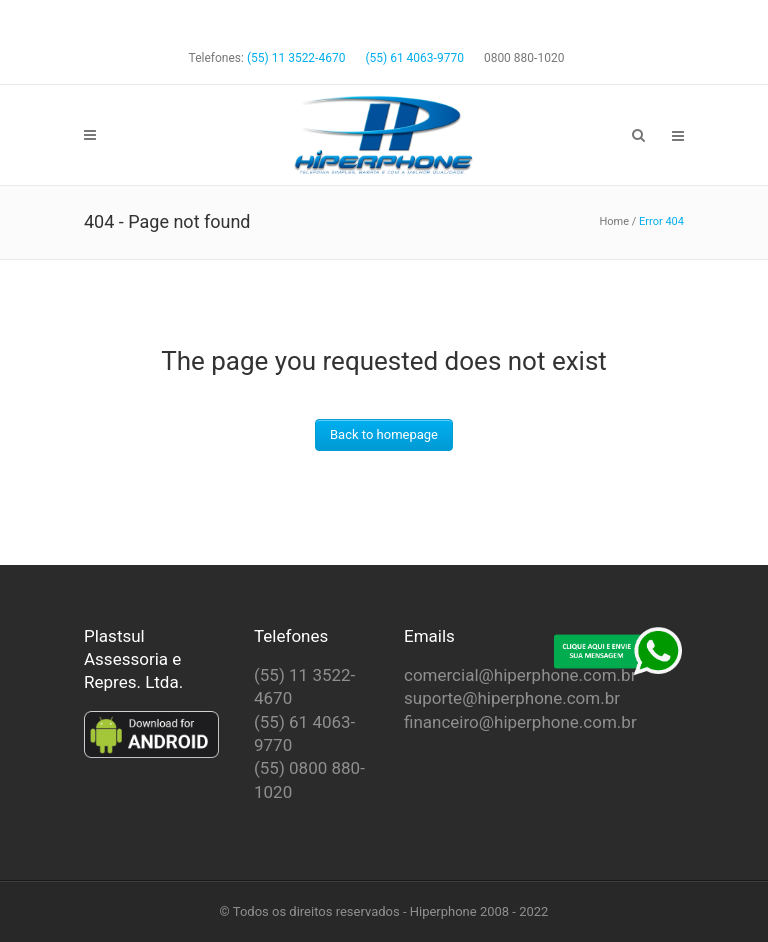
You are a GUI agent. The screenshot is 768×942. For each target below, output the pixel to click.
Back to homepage (384, 434)
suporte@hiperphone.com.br (512, 698)
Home (615, 221)
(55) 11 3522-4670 (296, 58)
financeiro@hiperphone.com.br (520, 722)
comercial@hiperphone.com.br (520, 675)
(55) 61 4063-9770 (414, 58)
